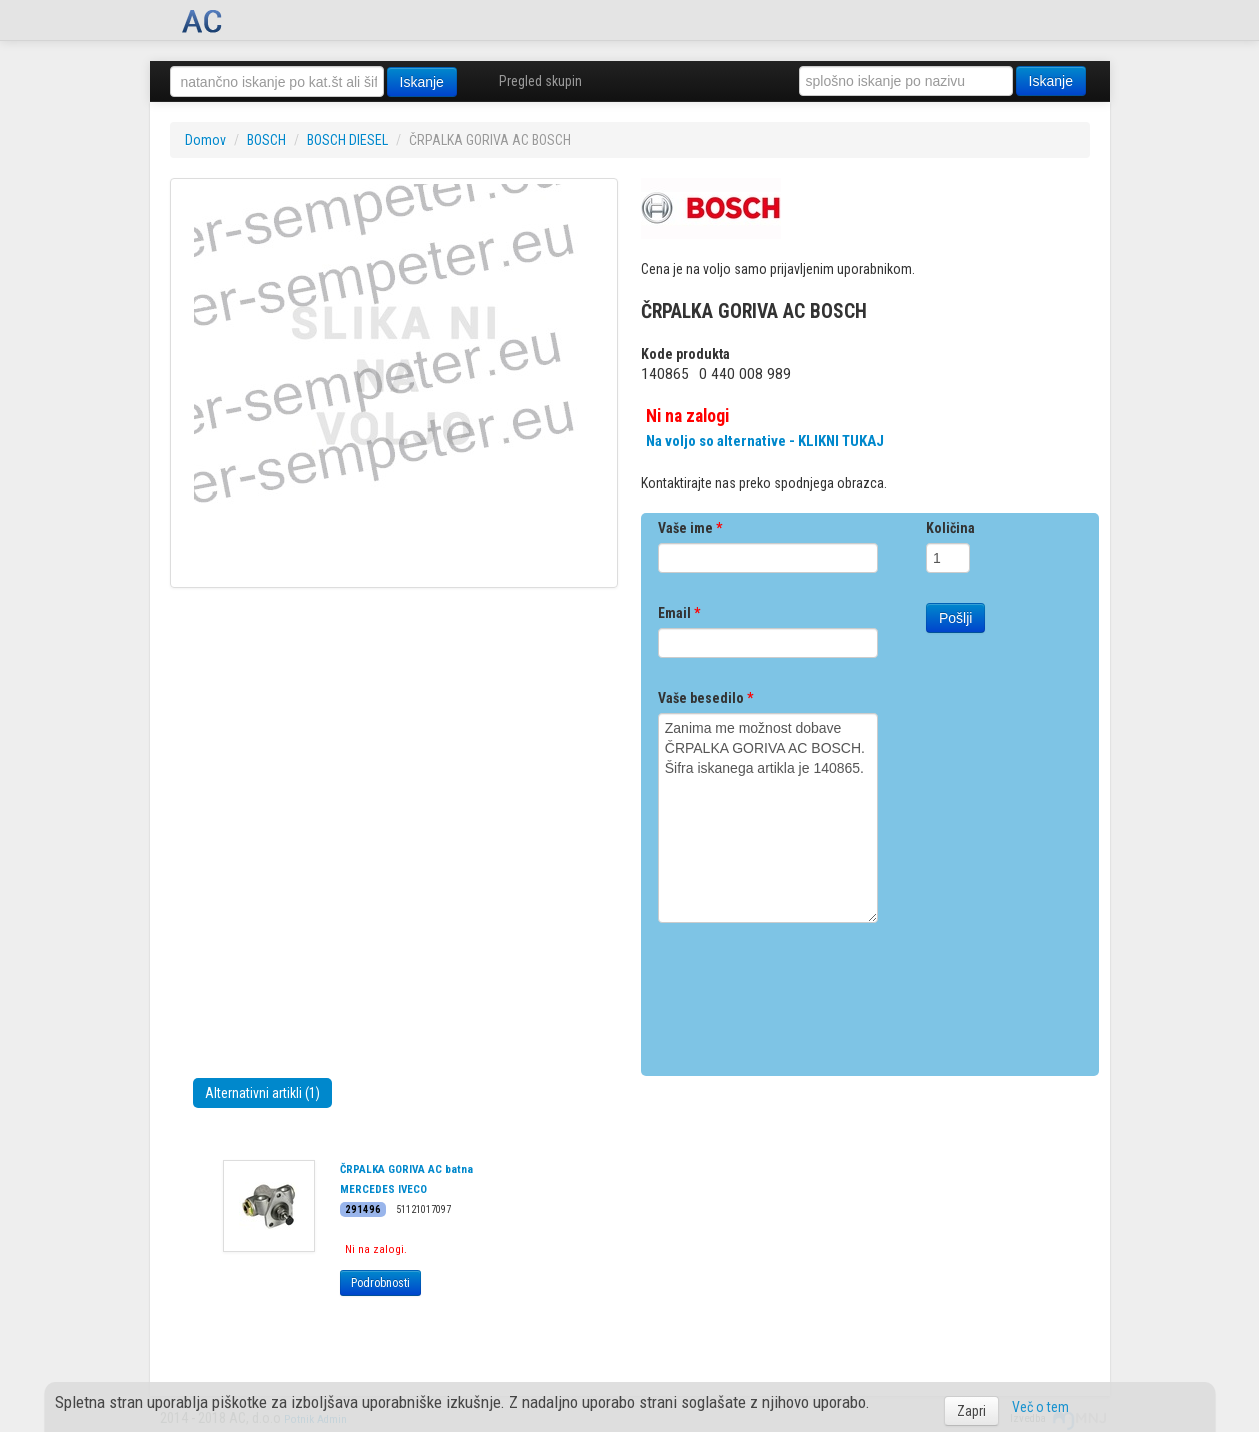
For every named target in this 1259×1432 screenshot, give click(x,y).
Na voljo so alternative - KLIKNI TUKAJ (765, 441)
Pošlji (955, 618)
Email (679, 613)
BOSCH (266, 140)
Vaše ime (690, 528)
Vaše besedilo (705, 698)
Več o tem (1040, 1407)
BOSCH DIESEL (347, 140)
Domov (205, 140)
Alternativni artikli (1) (262, 1093)
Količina (950, 528)
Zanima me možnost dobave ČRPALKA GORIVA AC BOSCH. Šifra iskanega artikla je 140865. (768, 818)
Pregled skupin (540, 81)
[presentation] (810, 992)
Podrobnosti (380, 1283)
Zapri (971, 1411)
